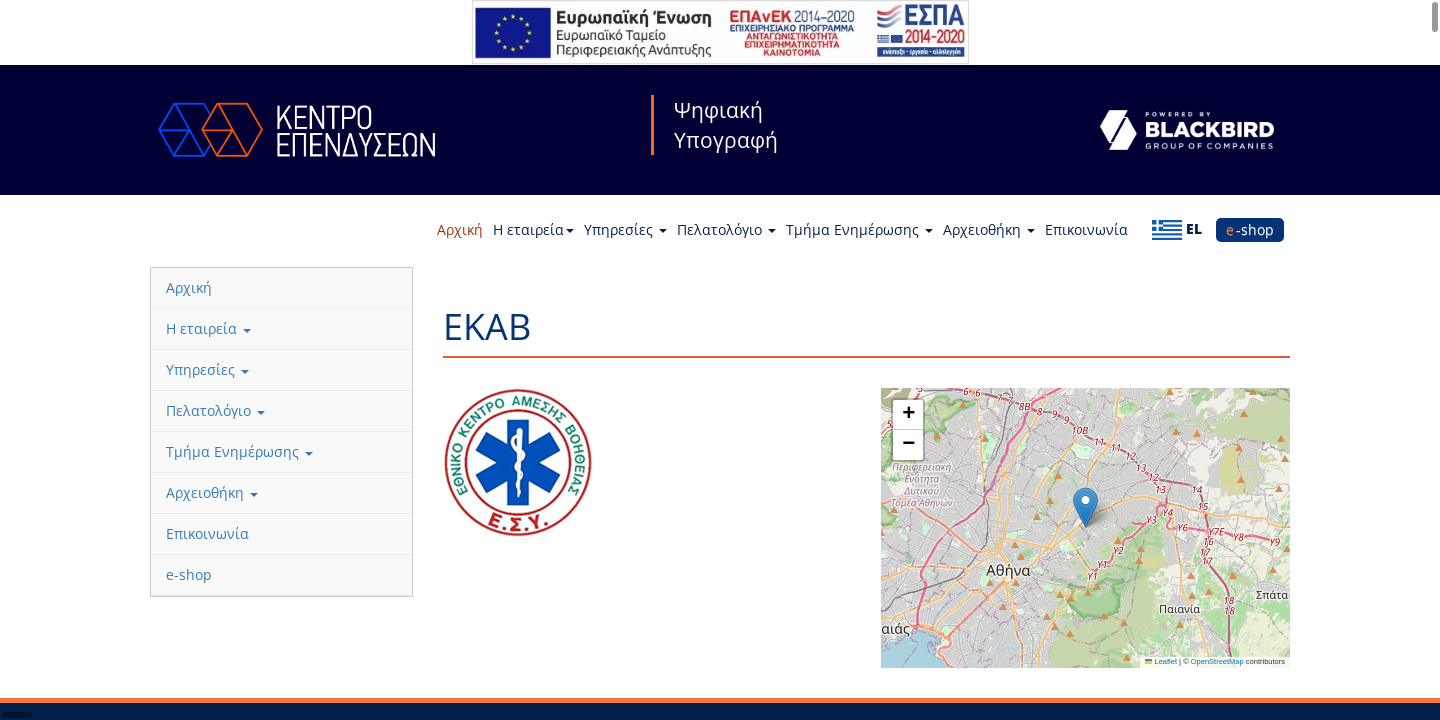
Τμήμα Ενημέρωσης (859, 229)
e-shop (1250, 229)
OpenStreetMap (1217, 661)
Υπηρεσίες (625, 229)
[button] (1085, 507)
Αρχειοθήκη (989, 229)
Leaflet (1161, 661)
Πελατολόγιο (726, 229)
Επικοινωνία (1086, 229)
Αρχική (460, 229)
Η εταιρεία (533, 229)
